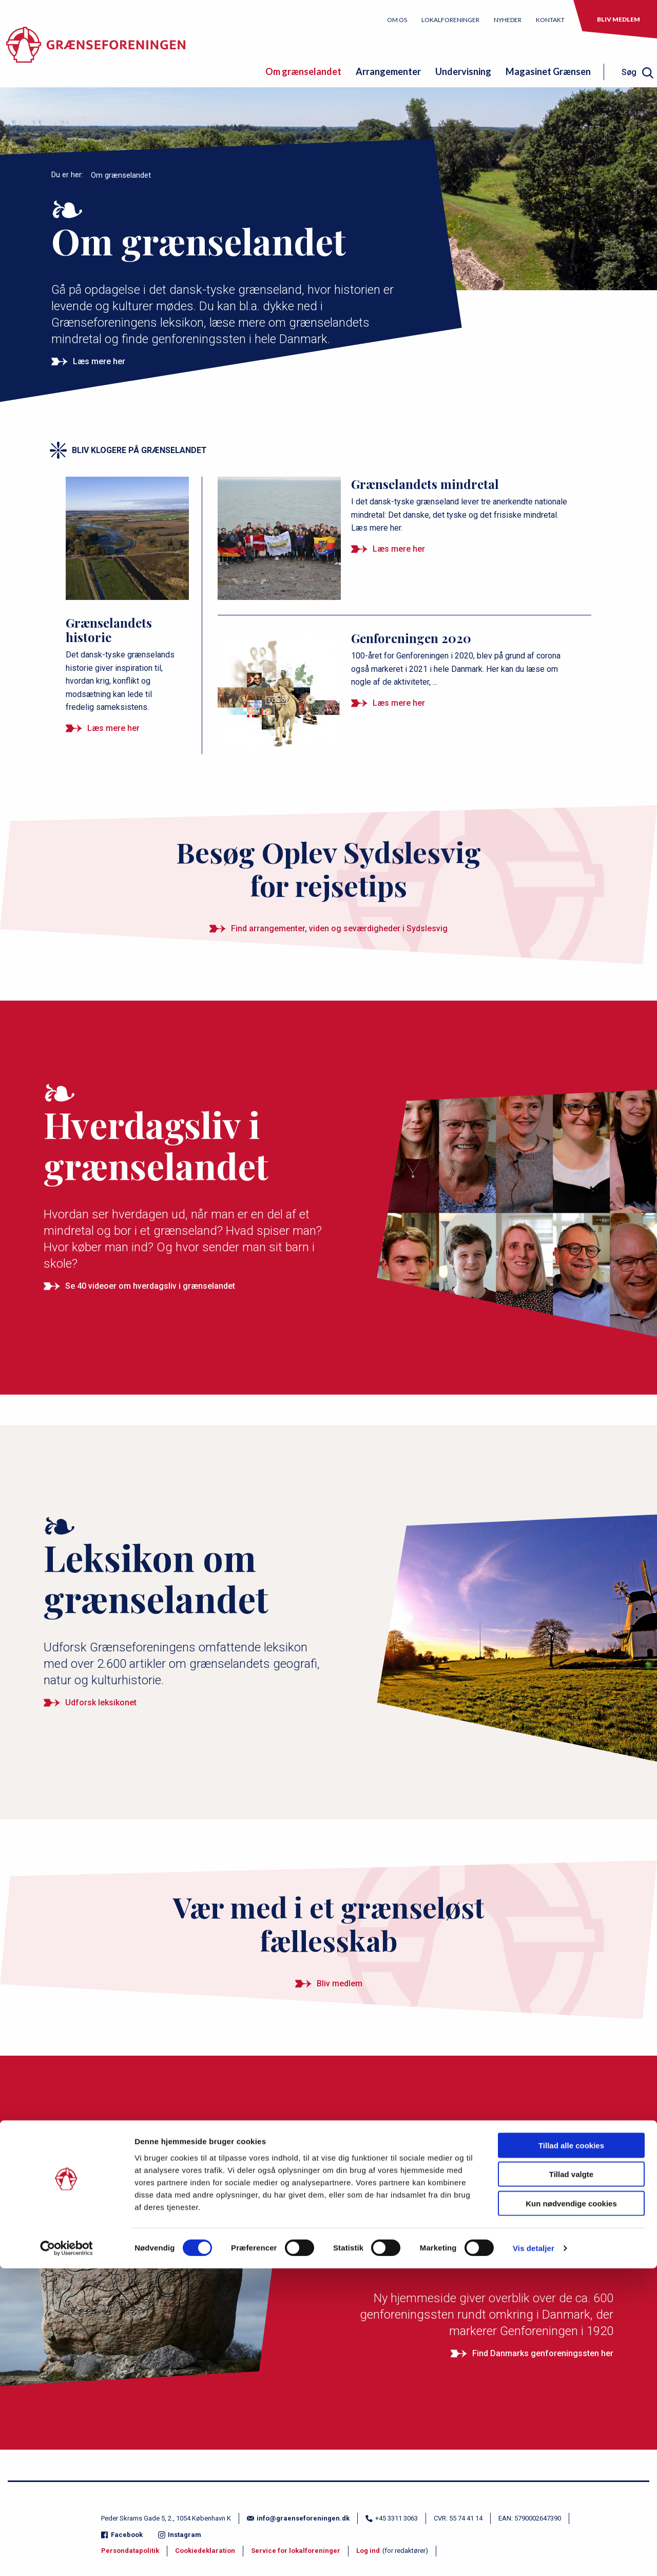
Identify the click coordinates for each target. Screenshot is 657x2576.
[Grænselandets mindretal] (399, 506)
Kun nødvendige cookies (571, 2510)
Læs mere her (99, 361)
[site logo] (95, 50)
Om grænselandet (303, 71)
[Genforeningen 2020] (399, 660)
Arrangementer (388, 71)
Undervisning (463, 71)
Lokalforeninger (450, 20)
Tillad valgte (571, 2481)
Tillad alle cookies (571, 2452)
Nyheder (507, 20)
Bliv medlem (618, 19)
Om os (397, 20)
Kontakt (550, 20)
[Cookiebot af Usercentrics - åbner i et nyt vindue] (66, 2556)
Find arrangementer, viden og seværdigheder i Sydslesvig (339, 928)
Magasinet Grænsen (548, 71)
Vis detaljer (533, 2555)
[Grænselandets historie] (128, 595)
